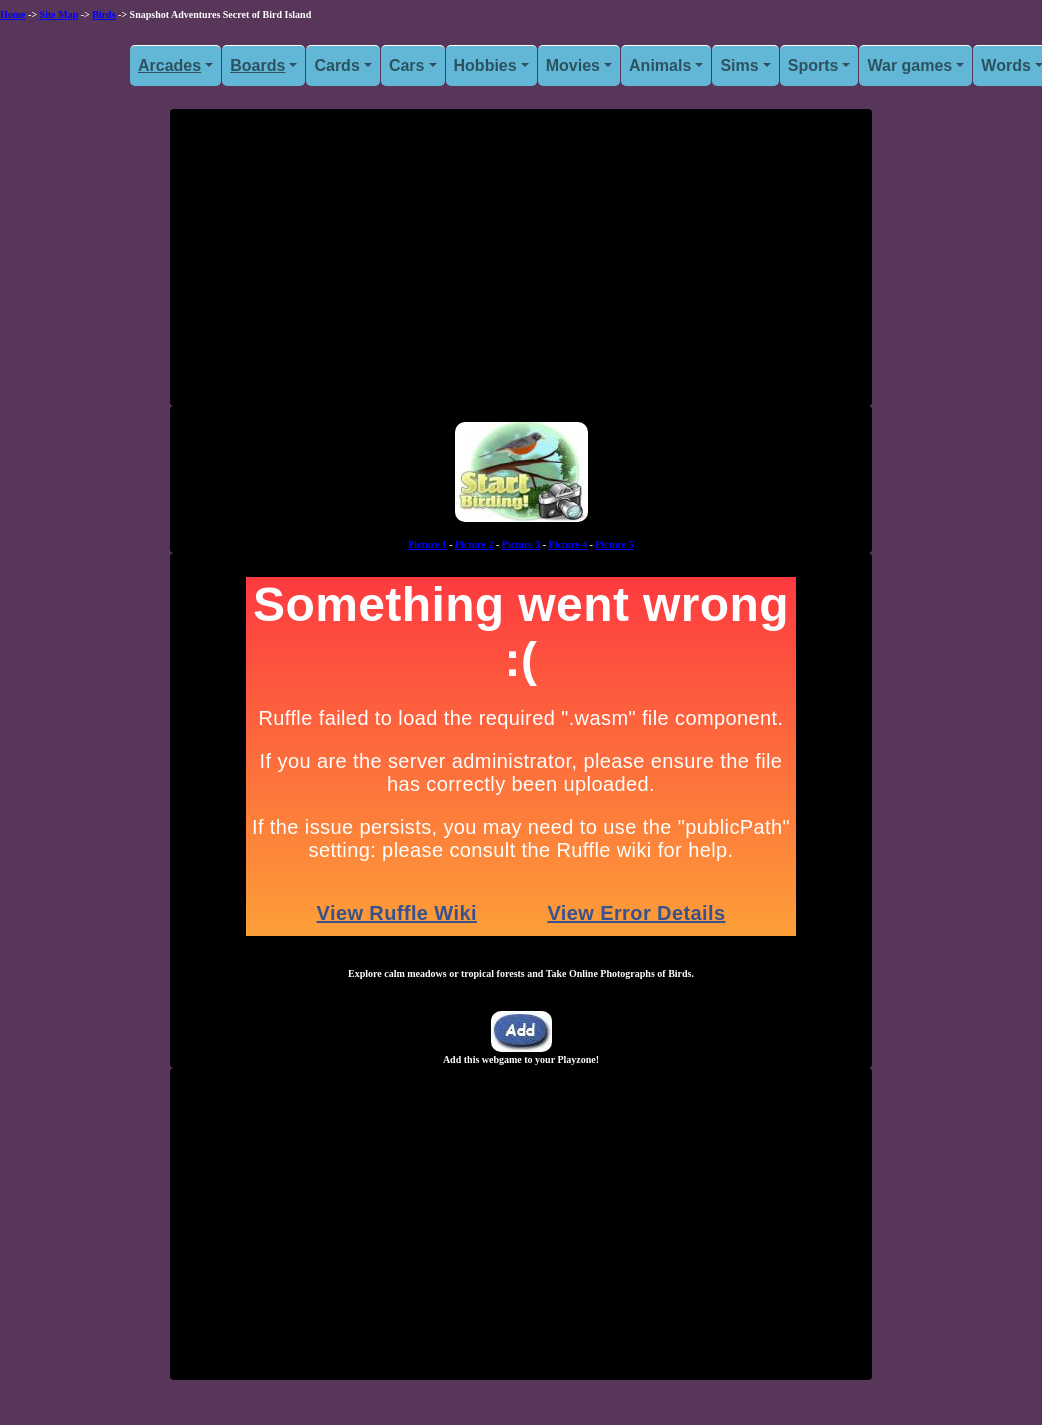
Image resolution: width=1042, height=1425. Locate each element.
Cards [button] (336, 65)
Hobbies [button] (485, 65)
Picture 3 (521, 544)
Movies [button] (573, 65)
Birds (103, 14)
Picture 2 (474, 544)
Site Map (59, 14)
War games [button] (909, 65)
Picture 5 (614, 544)
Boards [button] (257, 65)
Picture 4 (568, 544)
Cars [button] (407, 65)
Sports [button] (813, 65)
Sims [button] (739, 65)
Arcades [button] (169, 65)
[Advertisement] (521, 265)
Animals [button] (660, 65)
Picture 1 (427, 544)
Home (13, 14)
